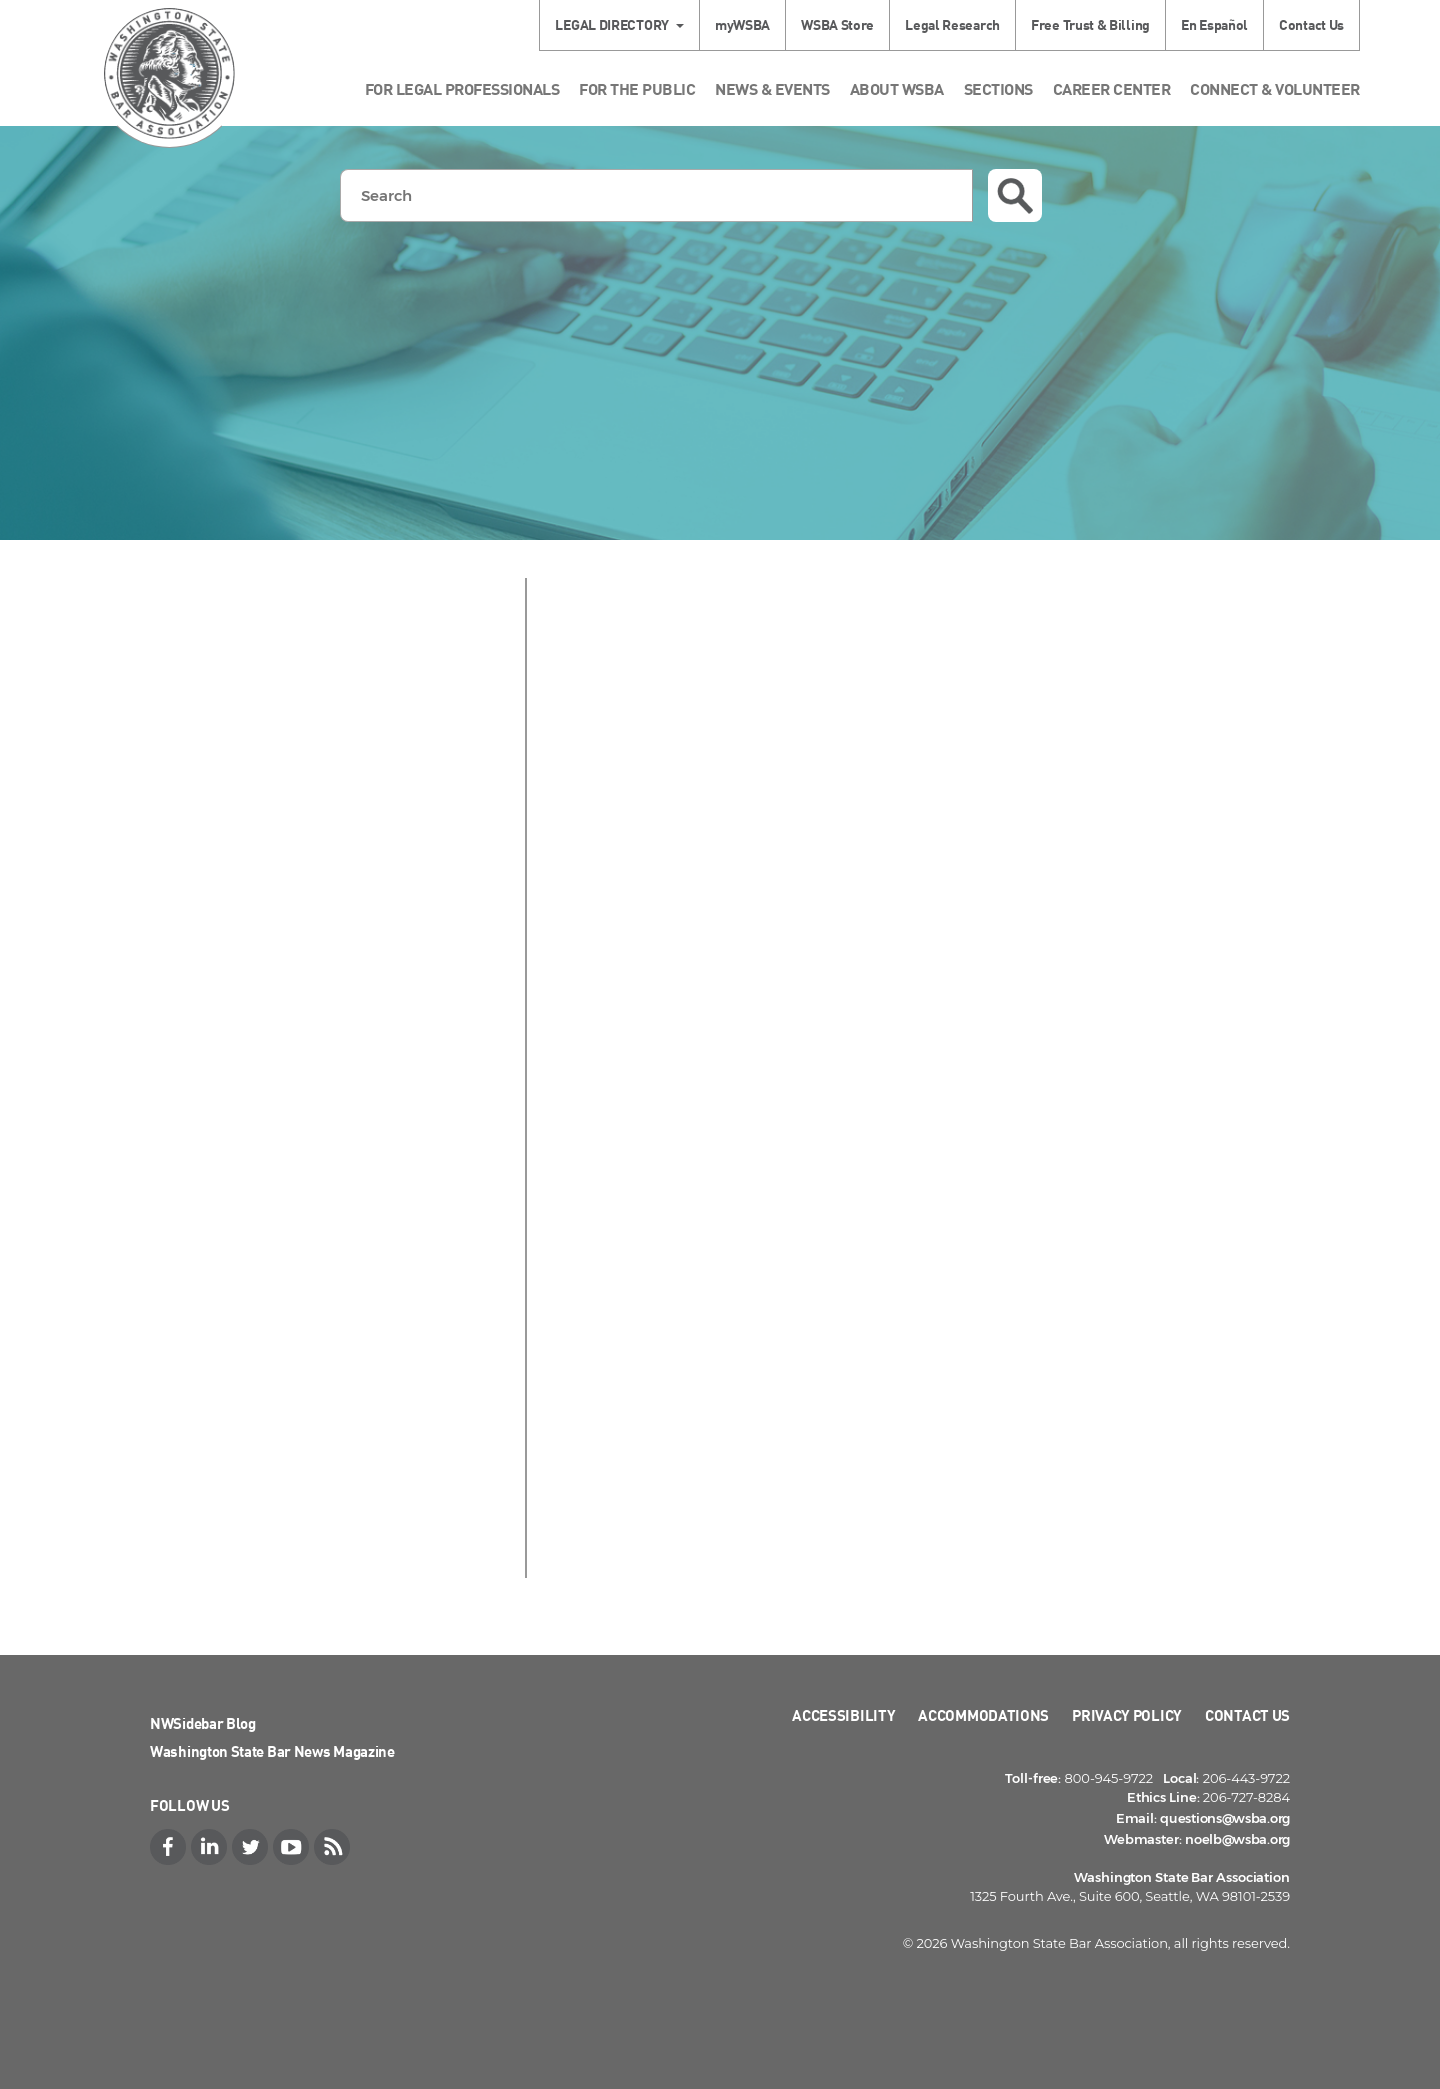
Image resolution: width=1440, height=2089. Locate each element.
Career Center (1112, 88)
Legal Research (952, 24)
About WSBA (897, 88)
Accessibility (843, 1715)
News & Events (772, 88)
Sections (998, 88)
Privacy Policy (1127, 1715)
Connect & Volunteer (1275, 88)
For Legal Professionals (462, 88)
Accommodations (983, 1715)
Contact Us (1311, 24)
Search (1015, 196)
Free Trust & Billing (1090, 24)
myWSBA (742, 24)
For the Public (637, 88)
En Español (1214, 24)
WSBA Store (837, 24)
